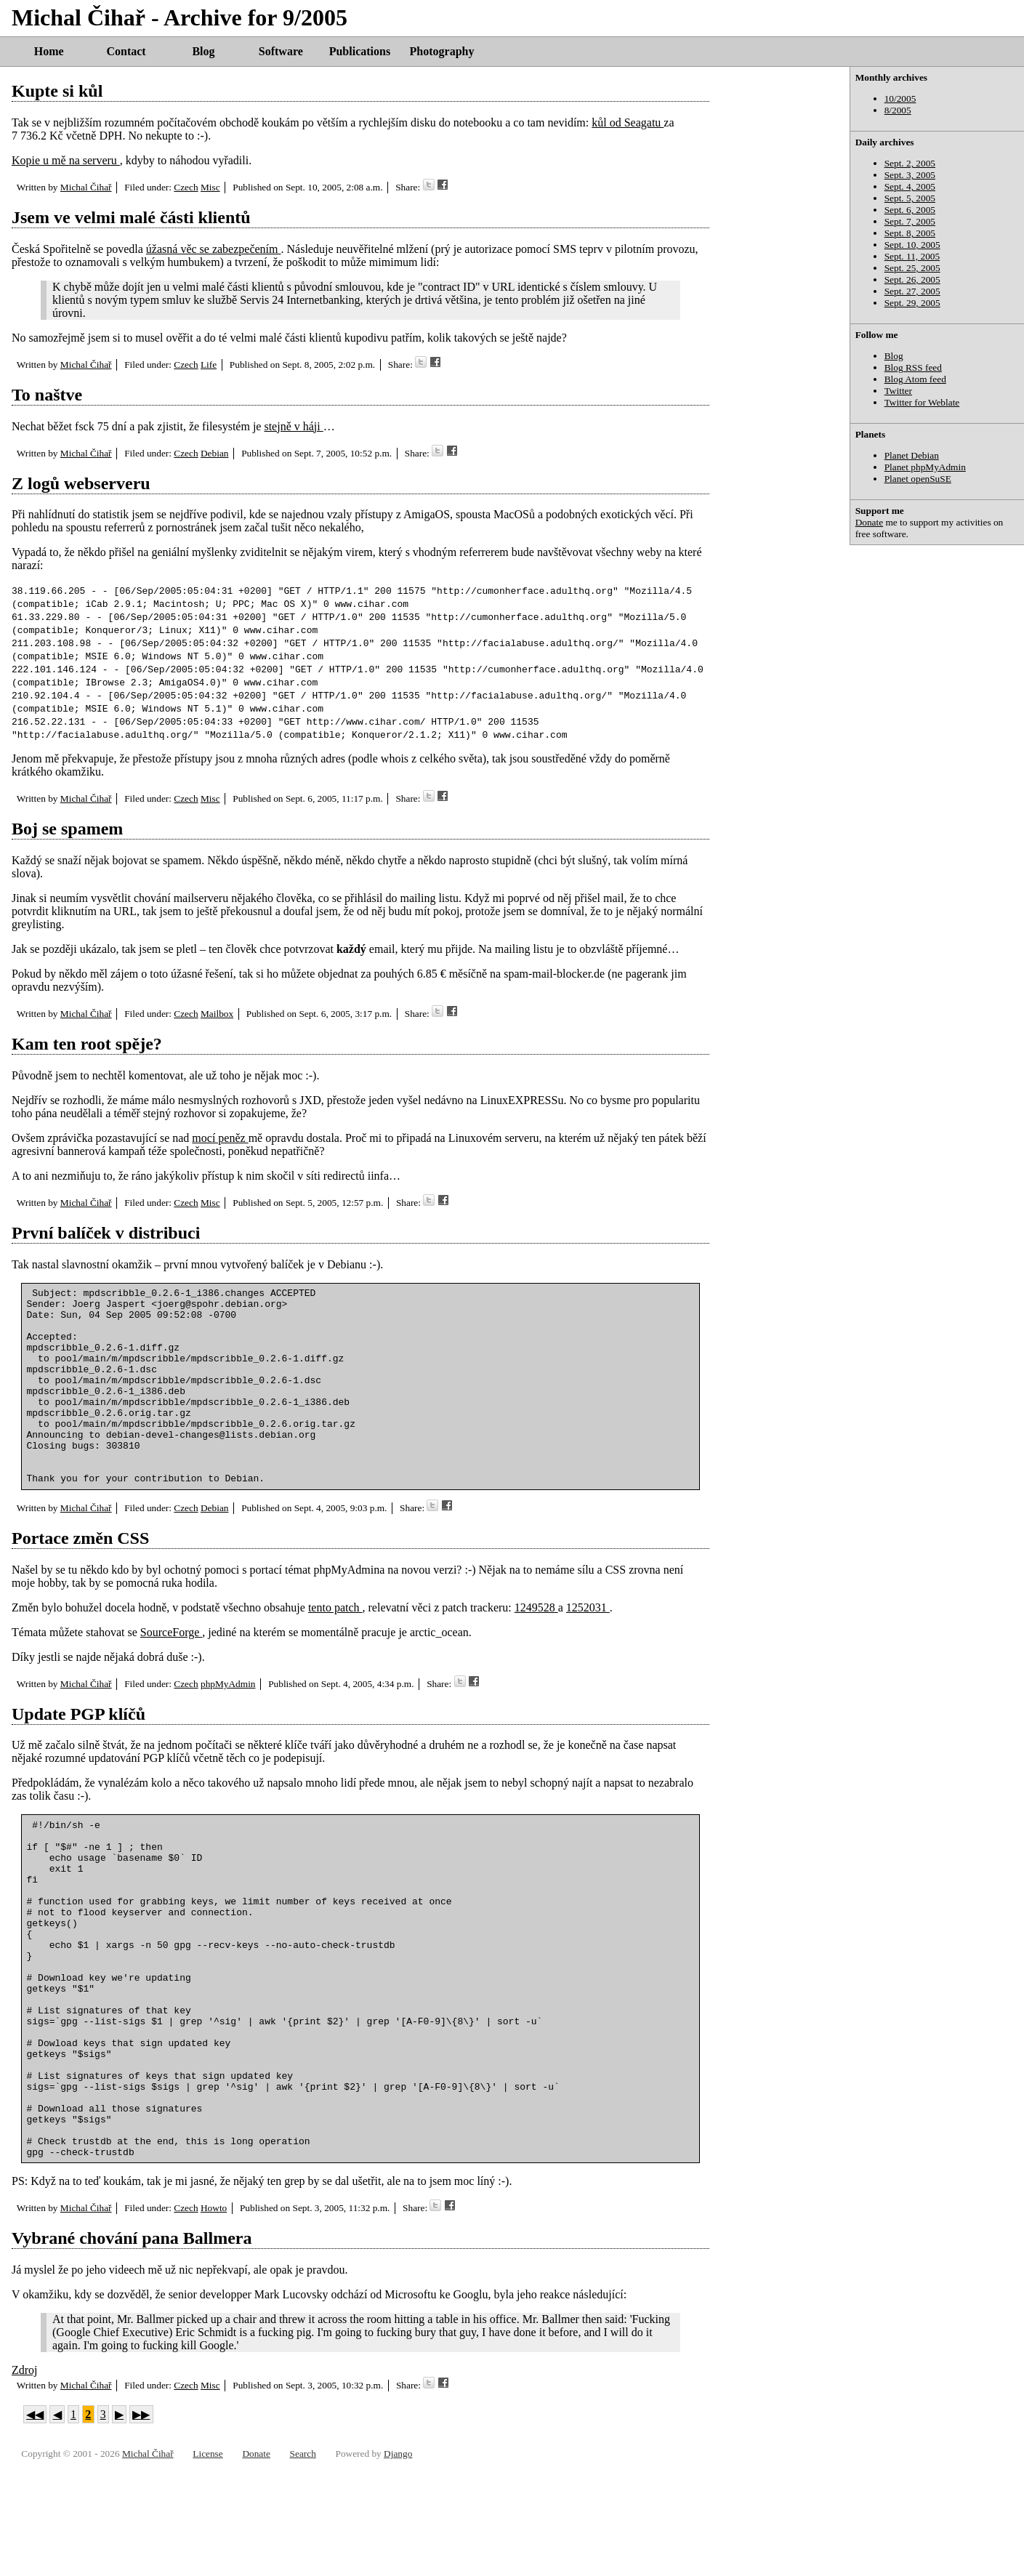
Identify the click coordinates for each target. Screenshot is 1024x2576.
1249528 (536, 1647)
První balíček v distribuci (106, 1232)
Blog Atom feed (915, 379)
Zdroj (25, 2477)
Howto (214, 2314)
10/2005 (900, 98)
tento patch (335, 1647)
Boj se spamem (67, 828)
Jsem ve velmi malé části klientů (131, 217)
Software (281, 51)
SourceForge (171, 1671)
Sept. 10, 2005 (912, 244)
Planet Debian (911, 455)
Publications (359, 51)
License (207, 2560)
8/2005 (897, 110)
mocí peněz (220, 1138)
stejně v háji (293, 426)
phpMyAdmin (228, 1723)
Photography (442, 51)
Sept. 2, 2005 (909, 163)
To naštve (47, 394)
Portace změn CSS (80, 1577)
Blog (203, 51)
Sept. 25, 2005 (912, 267)
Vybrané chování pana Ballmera (131, 2344)
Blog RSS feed (913, 367)
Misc (210, 187)
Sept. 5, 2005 (909, 198)
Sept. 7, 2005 (909, 221)
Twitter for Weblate (922, 402)
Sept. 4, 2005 (909, 186)
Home (49, 51)
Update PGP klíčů (78, 1753)
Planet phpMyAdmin (925, 467)
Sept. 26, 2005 (912, 279)
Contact (125, 51)
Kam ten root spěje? (87, 1043)
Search (303, 2560)
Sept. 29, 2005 (912, 302)
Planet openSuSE (917, 478)
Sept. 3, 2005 (909, 174)
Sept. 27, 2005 (912, 291)
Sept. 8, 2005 (909, 233)
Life (209, 364)
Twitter (898, 390)
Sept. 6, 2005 (909, 209)
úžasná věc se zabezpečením (213, 249)
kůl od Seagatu (628, 122)
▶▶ (141, 2521)
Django (398, 2560)
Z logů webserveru (81, 483)
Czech (186, 187)
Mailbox (217, 1013)
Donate (869, 522)
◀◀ (35, 2521)
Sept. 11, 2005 (912, 256)
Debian (215, 453)
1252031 (588, 1647)
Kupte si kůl (57, 90)
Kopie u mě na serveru (66, 160)
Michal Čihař (86, 187)
